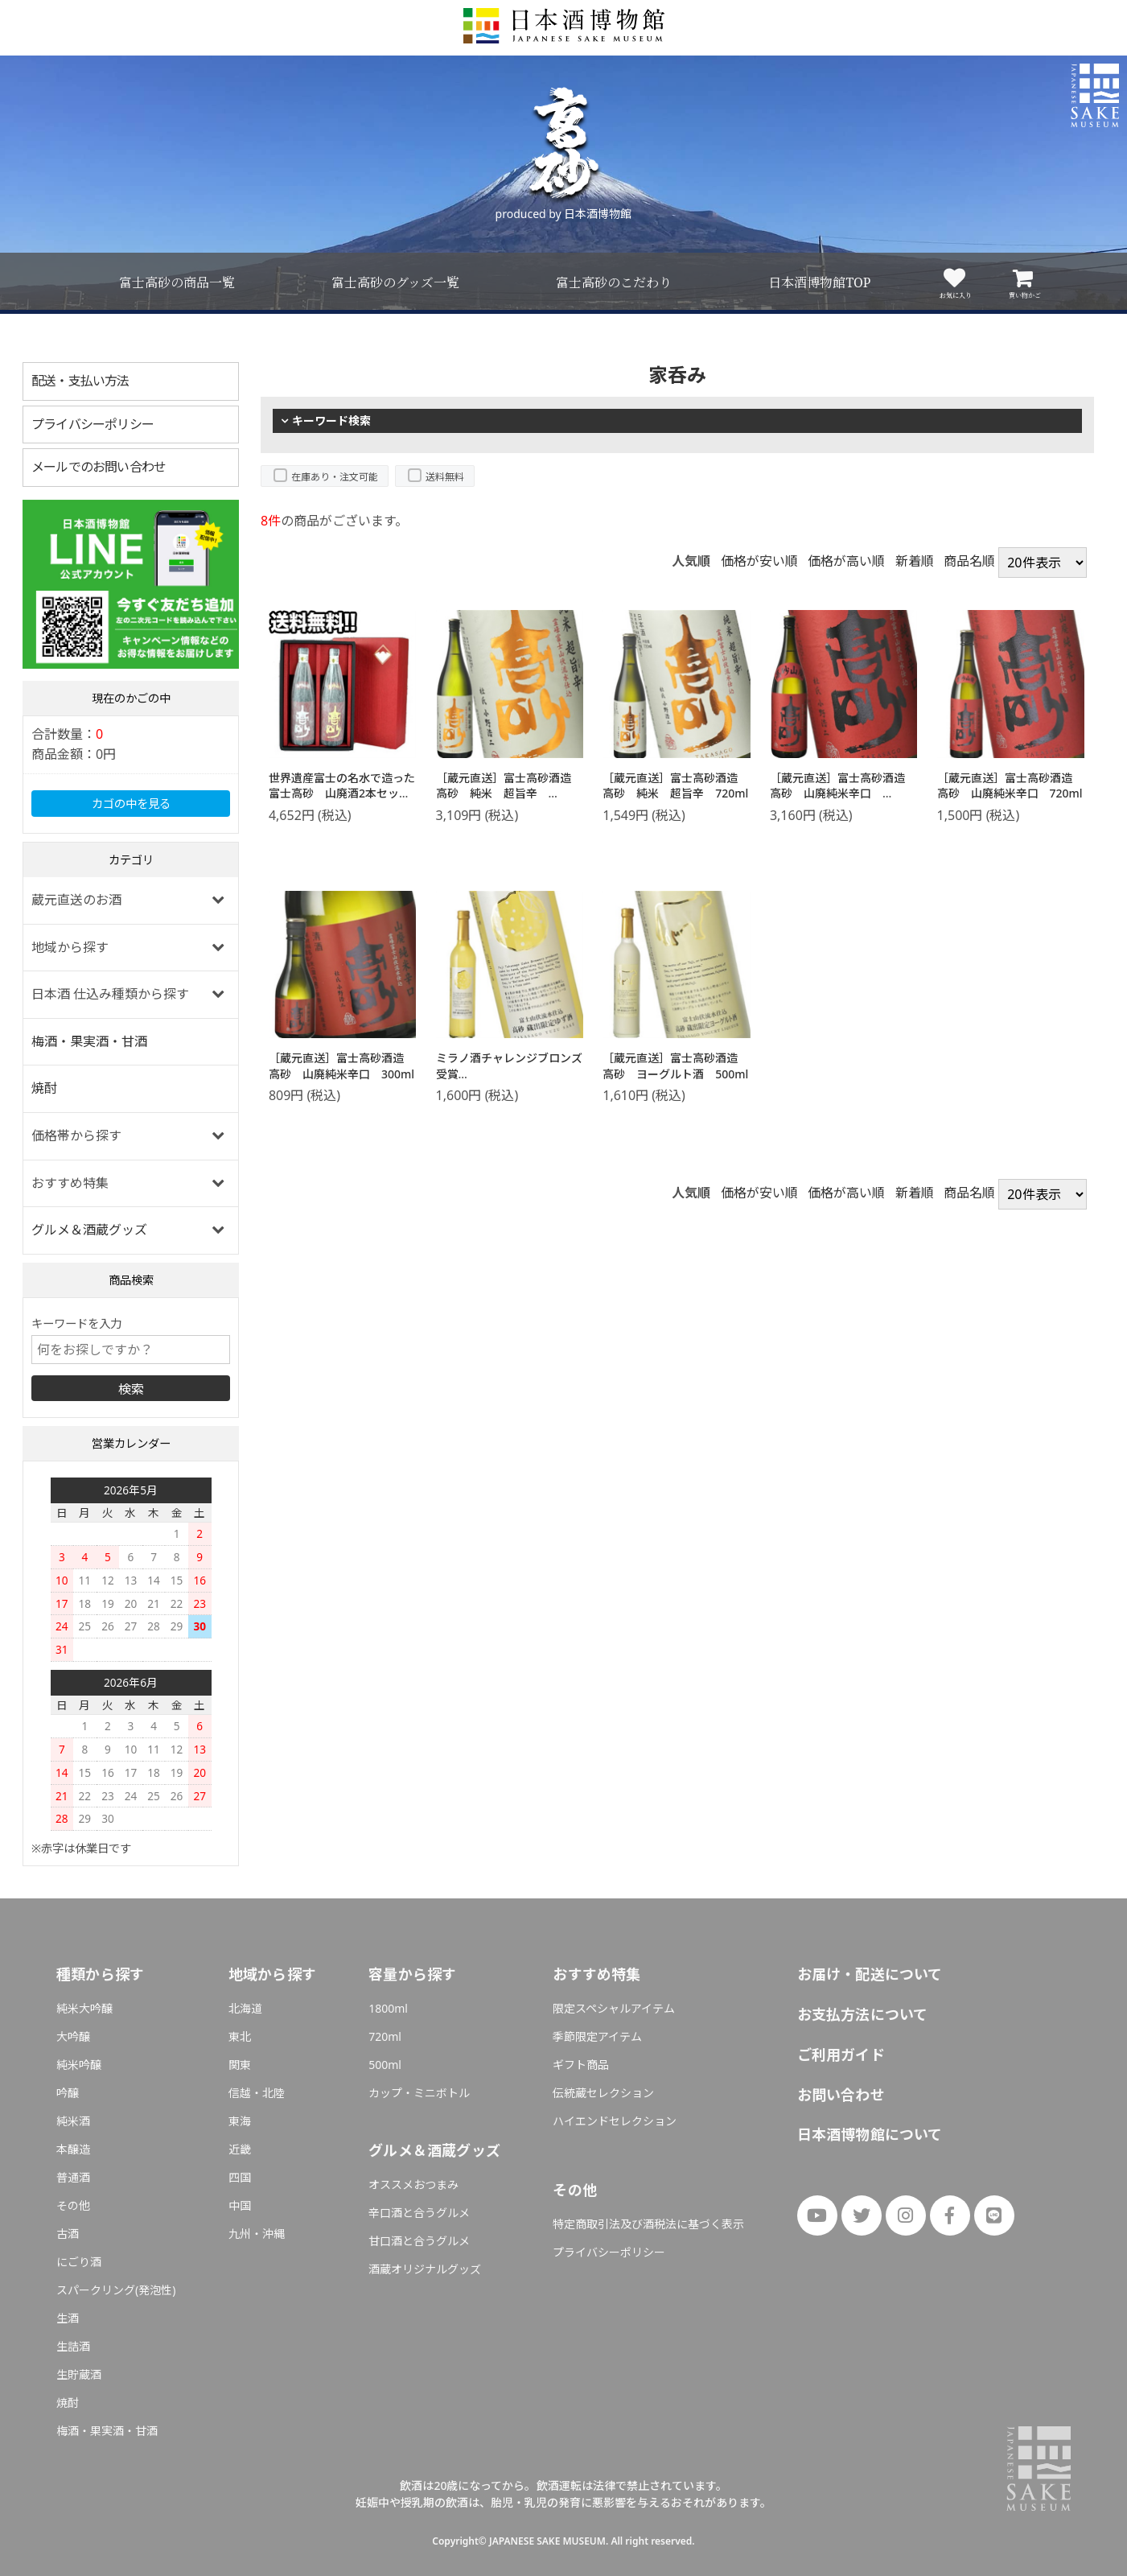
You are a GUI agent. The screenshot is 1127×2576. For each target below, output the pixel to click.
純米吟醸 (78, 2064)
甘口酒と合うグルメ (419, 2240)
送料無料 (445, 477)
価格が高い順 (846, 562)
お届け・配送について (870, 1974)
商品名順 (969, 562)
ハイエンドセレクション (615, 2121)
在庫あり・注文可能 (334, 477)
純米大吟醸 (84, 2008)
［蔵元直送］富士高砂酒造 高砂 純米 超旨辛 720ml (676, 786)
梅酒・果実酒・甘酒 (89, 1041)
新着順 (914, 562)
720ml (384, 2036)
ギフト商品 (581, 2064)
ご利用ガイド (841, 2054)
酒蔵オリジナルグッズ (424, 2269)
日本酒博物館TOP (819, 282)
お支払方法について (862, 2014)
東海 (239, 2121)
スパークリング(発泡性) (115, 2290)
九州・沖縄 (256, 2233)
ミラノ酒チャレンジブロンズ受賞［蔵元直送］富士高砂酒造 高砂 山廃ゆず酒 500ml (509, 1081)
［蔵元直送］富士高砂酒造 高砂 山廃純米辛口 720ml (1010, 786)
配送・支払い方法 (80, 380)
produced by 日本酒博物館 (564, 213)
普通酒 (73, 2177)
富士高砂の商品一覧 (177, 282)
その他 (73, 2205)
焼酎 (44, 1088)
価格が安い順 (759, 562)
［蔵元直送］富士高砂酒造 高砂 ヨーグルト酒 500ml (676, 1066)
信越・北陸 (256, 2092)
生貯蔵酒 (78, 2374)
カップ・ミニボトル (419, 2092)
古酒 (67, 2233)
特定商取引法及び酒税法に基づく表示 (648, 2224)
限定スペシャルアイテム (614, 2008)
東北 (239, 2036)
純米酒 (73, 2121)
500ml (384, 2064)
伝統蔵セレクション (603, 2092)
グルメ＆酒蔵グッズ (89, 1230)
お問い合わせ (841, 2094)
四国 (239, 2177)
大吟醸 (73, 2036)
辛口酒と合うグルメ (419, 2212)
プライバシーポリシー (92, 424)
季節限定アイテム (597, 2036)
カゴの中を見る (131, 803)
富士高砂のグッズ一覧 (395, 282)
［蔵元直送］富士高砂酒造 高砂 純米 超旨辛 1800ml (509, 793)
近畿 (239, 2149)
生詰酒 (73, 2346)
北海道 (245, 2008)
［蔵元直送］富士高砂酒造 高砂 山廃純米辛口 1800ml (843, 793)
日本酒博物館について (870, 2134)
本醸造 (73, 2149)
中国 (239, 2205)
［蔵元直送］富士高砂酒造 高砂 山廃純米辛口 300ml (342, 1066)
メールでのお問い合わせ (98, 467)
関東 (239, 2064)
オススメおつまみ (413, 2184)
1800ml (388, 2008)
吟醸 (67, 2092)
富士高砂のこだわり (614, 282)
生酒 (67, 2318)
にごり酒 (78, 2261)
